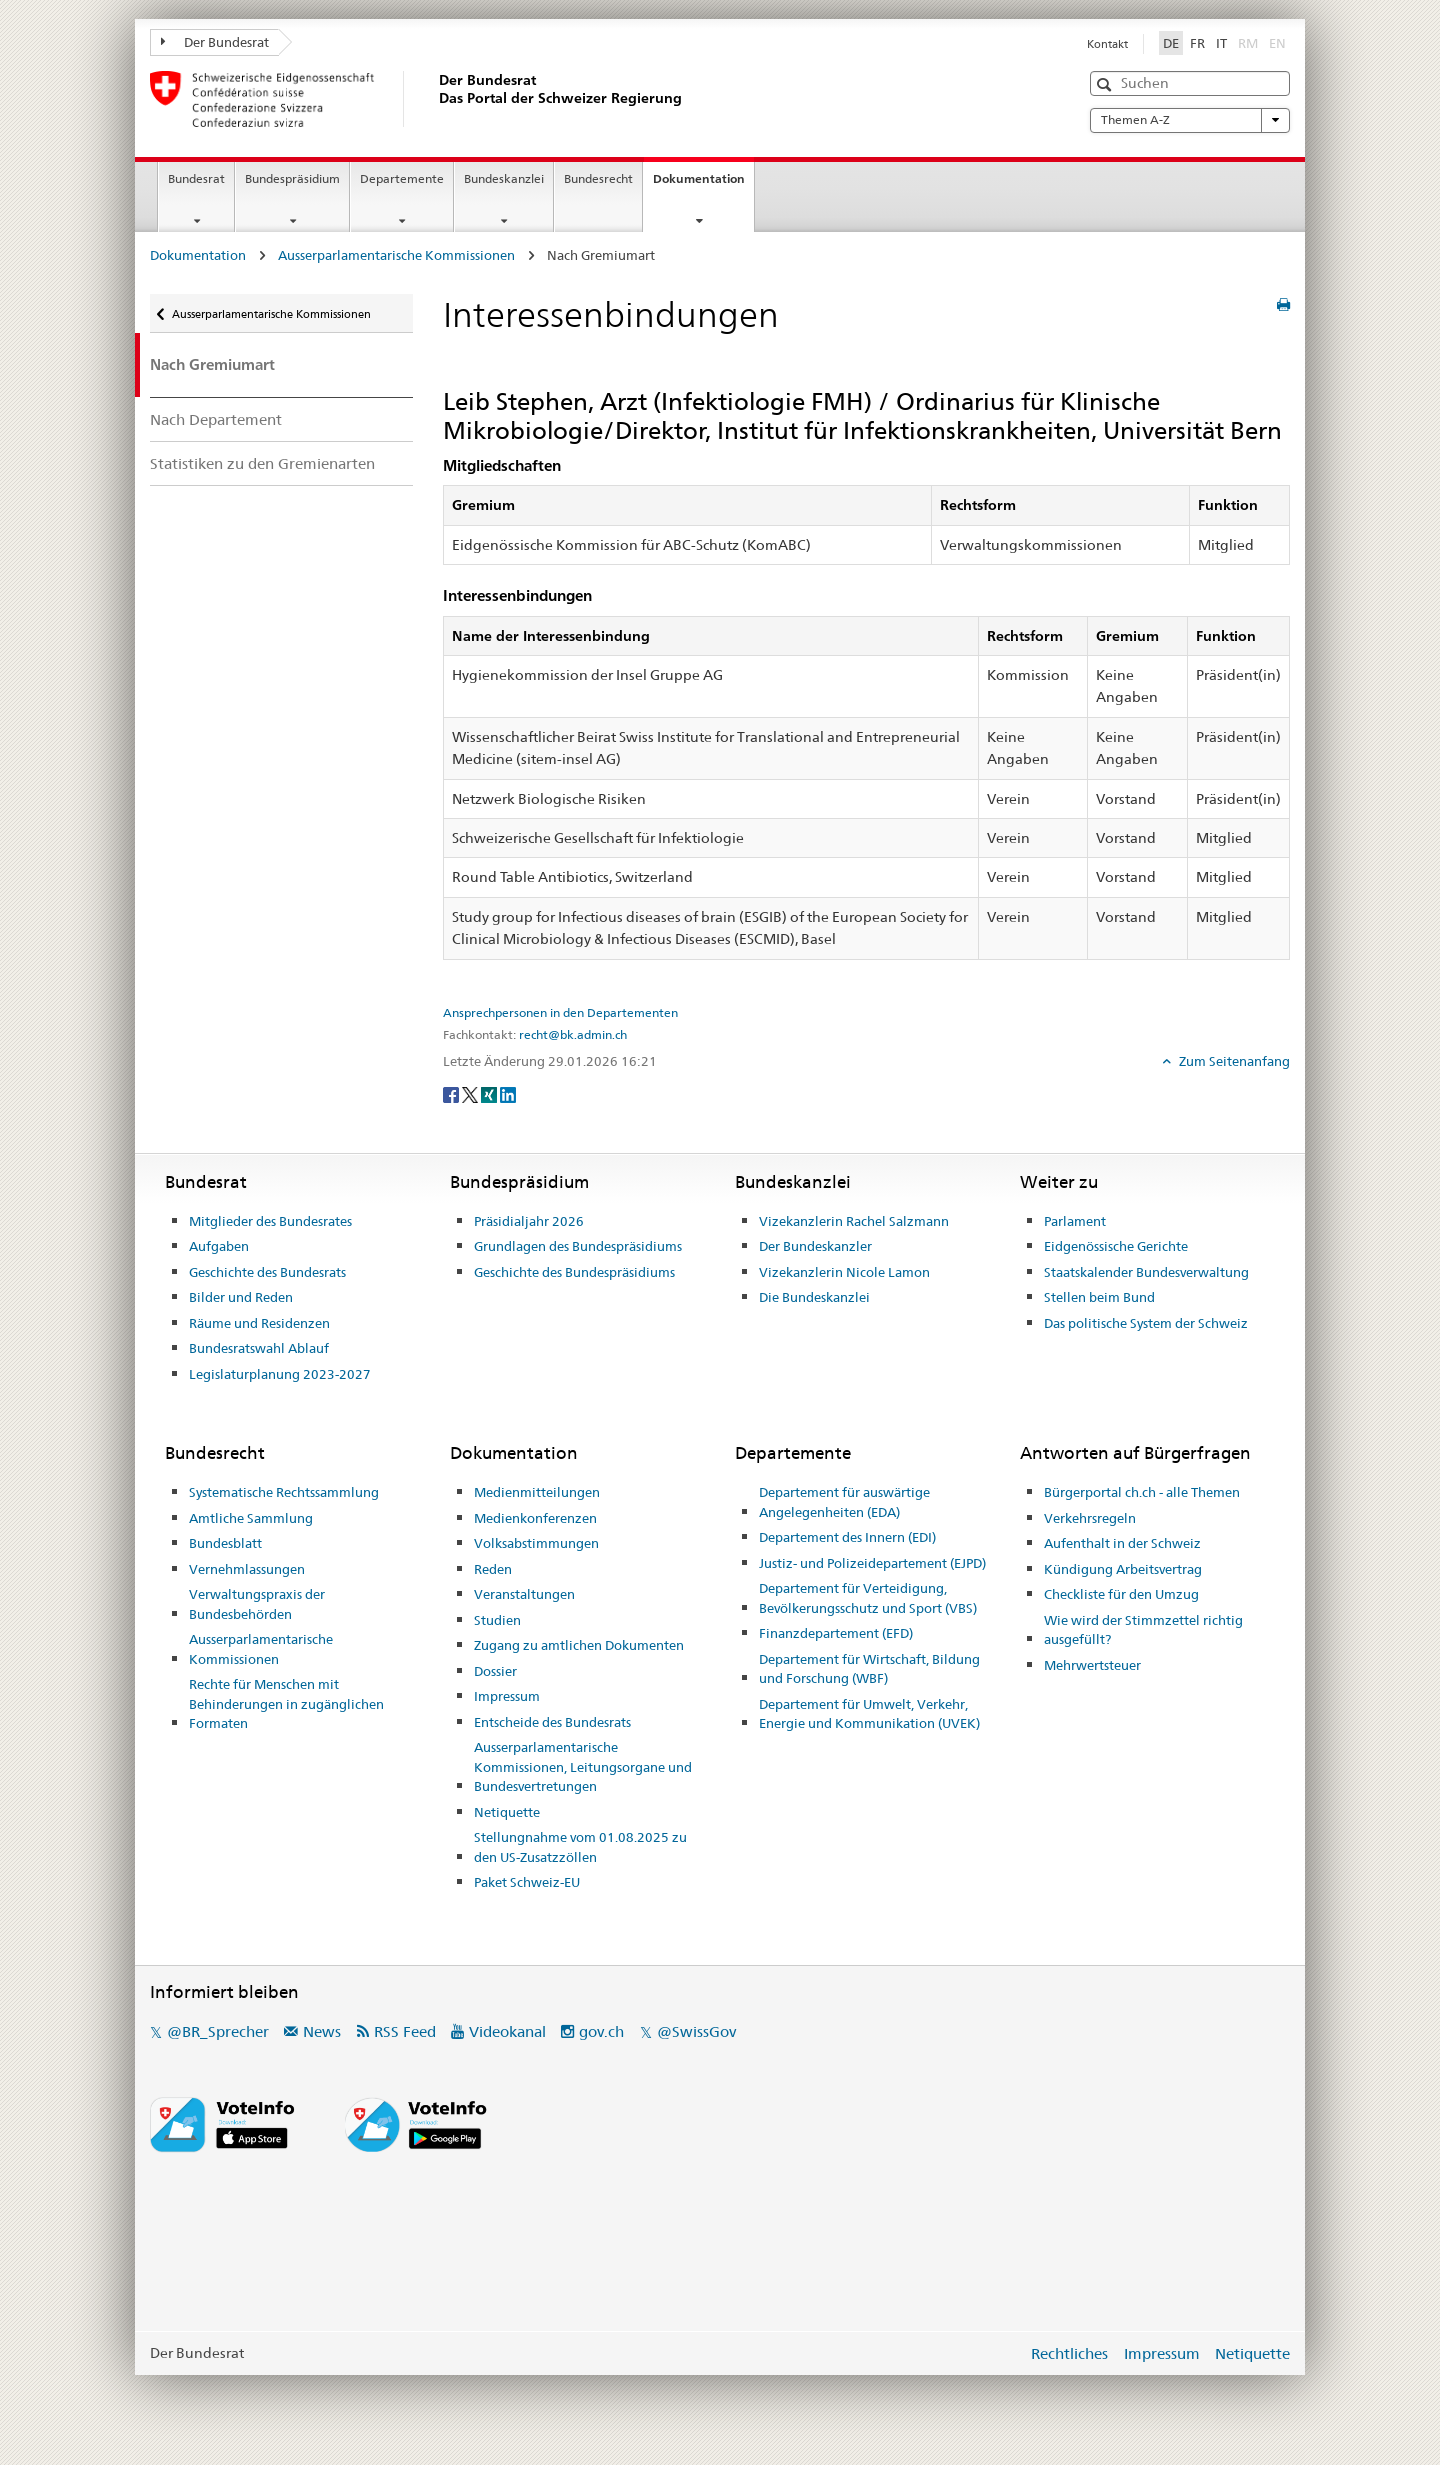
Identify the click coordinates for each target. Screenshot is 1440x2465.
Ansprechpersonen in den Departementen (560, 1013)
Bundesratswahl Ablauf (259, 1348)
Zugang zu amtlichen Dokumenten (579, 1645)
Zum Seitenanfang (1233, 1061)
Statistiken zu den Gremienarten (262, 463)
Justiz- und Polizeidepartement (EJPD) (872, 1563)
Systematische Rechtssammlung (284, 1492)
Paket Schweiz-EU (527, 1882)
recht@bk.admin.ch (573, 1035)
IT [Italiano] (1221, 43)
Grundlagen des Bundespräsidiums (578, 1246)
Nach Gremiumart (212, 364)
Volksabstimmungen (536, 1543)
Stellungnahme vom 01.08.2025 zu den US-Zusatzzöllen (580, 1847)
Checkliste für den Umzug (1121, 1594)
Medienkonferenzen (535, 1518)
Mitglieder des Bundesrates (270, 1221)
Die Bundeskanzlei (814, 1297)
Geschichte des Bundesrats (267, 1272)
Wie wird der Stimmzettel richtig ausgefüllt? (1143, 1630)
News (322, 2031)
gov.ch (601, 2031)
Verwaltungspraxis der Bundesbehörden (257, 1604)
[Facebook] (452, 1094)
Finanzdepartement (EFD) (836, 1633)
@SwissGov (696, 2031)
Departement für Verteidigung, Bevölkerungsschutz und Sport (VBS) (868, 1598)
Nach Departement (216, 419)
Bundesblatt (225, 1543)
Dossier (495, 1671)
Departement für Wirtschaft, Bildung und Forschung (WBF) (869, 1669)
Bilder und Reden (241, 1297)
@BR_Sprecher (218, 2031)
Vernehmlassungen (247, 1569)
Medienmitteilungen (537, 1492)
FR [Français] (1197, 43)
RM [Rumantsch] (1248, 43)
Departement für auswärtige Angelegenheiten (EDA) (844, 1502)
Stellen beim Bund (1099, 1297)
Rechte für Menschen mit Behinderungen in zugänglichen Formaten (286, 1703)
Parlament (1075, 1221)
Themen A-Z (1190, 120)
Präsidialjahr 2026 (529, 1221)
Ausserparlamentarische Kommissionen (396, 255)
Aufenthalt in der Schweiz (1122, 1543)
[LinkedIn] (508, 1094)
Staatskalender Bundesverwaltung (1146, 1272)
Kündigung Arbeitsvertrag (1123, 1569)
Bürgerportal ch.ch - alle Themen (1142, 1492)
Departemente (402, 178)
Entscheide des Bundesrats (552, 1722)
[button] (1106, 84)
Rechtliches (1069, 2353)
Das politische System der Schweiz (1146, 1323)
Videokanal (507, 2031)
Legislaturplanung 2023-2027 (280, 1374)
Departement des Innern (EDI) (847, 1537)
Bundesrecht (598, 178)
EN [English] (1277, 43)
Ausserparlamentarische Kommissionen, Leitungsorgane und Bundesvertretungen (583, 1766)
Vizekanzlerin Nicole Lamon (844, 1272)
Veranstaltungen (524, 1594)
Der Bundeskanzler (815, 1246)
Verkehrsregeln (1090, 1518)
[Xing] (490, 1094)
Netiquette (507, 1812)
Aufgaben (219, 1246)
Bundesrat (196, 178)
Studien (497, 1620)
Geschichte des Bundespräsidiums (574, 1272)
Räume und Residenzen (259, 1323)
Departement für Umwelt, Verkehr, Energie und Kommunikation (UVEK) (869, 1714)
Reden (493, 1569)
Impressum (507, 1696)
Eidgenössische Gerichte (1116, 1246)
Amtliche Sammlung (251, 1518)
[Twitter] (471, 1094)
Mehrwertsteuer (1092, 1665)
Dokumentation (703, 185)
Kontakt (1107, 44)
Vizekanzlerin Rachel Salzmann (854, 1221)
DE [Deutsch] (1171, 43)
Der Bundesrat (215, 42)
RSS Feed (405, 2031)
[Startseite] (435, 99)
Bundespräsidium (292, 178)
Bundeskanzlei (504, 178)
